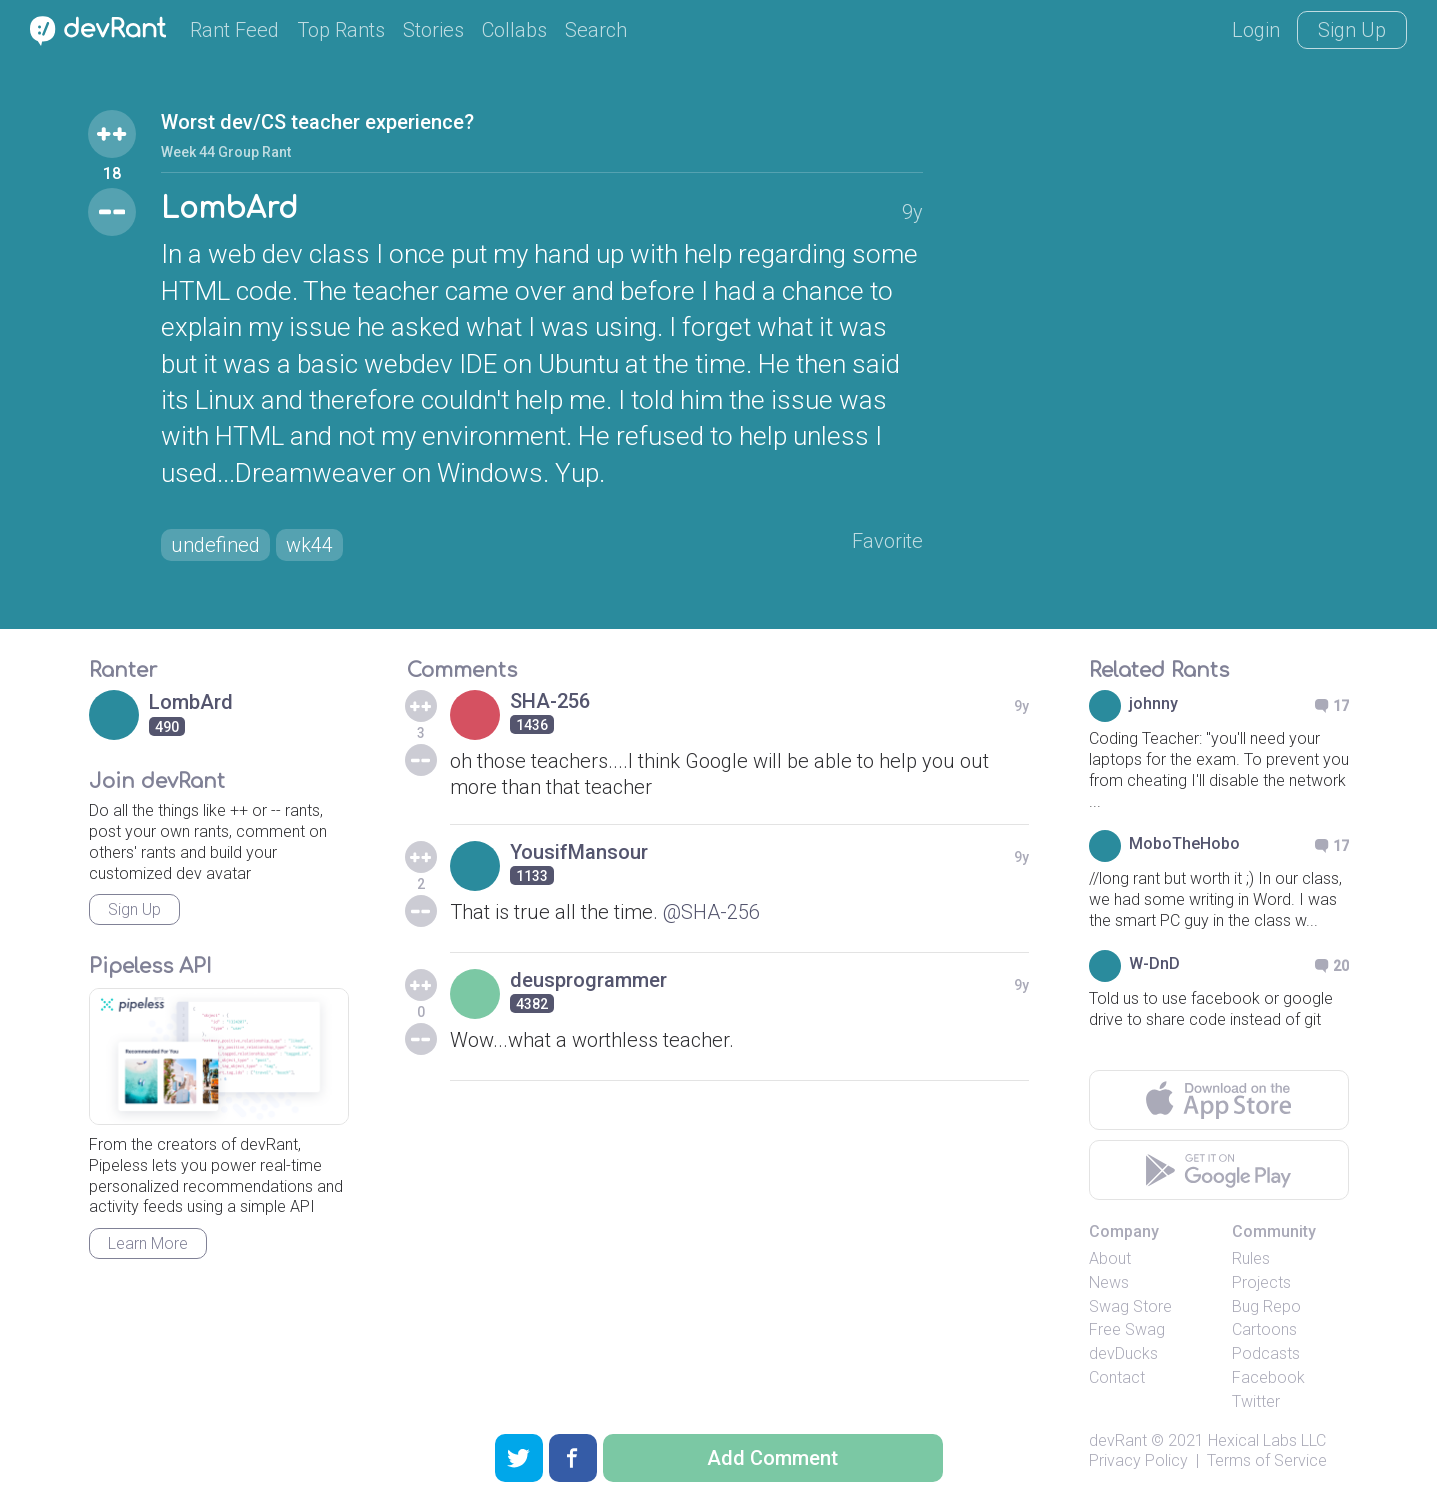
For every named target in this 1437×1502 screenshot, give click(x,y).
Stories (433, 30)
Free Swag (1127, 1329)
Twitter (1256, 1401)
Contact (1117, 1377)
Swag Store (1130, 1306)
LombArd (229, 209)
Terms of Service (1267, 1460)
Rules (1251, 1258)
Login (1256, 30)
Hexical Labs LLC (1267, 1440)
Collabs (514, 30)
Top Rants (341, 30)
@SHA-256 (711, 912)
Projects (1261, 1282)
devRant (1118, 1440)
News (1109, 1282)
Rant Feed (234, 30)
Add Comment (772, 1458)
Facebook (1268, 1377)
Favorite (887, 541)
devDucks (1123, 1353)
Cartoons (1264, 1329)
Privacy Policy (1138, 1460)
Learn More (148, 1243)
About (1110, 1258)
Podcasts (1266, 1353)
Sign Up (1352, 30)
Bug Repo (1266, 1306)
